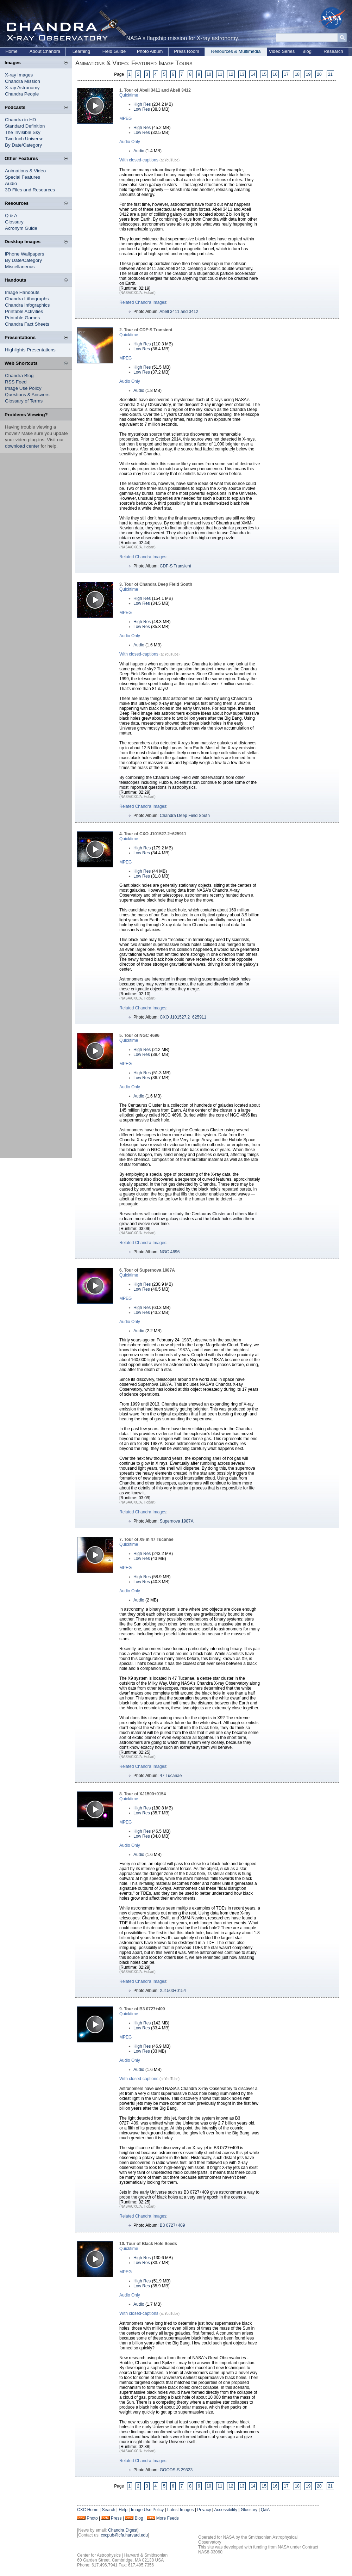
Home (11, 51)
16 (275, 74)
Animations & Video (25, 170)
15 (264, 74)
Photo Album (150, 51)
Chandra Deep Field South (185, 815)
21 (330, 74)
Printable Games (22, 317)
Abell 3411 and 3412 (178, 311)
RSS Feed (16, 382)
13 (242, 74)
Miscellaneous (19, 266)
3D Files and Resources (30, 189)
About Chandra (45, 51)
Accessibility (225, 2509)
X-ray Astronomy (22, 87)
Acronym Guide (21, 228)
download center (22, 446)
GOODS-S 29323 (176, 2469)
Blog (307, 51)
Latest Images (180, 2509)
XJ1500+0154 (173, 1990)
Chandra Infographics (27, 305)
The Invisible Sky (22, 132)
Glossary (14, 222)
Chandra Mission (22, 81)
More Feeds (167, 2518)
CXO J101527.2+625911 (183, 1017)
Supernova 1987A (177, 1521)
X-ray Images (19, 75)
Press (116, 2518)
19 (308, 74)
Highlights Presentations (30, 349)
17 (286, 74)
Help (123, 2509)
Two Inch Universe (24, 138)
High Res (142, 104)
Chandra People (22, 94)
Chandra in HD (20, 119)
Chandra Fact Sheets (27, 324)
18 (297, 74)
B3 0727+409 (172, 2225)
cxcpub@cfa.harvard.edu (124, 2535)
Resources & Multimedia (236, 51)
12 (230, 74)
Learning (81, 51)
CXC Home (88, 2509)
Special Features (22, 177)
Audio (11, 183)
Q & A (11, 215)
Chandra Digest (122, 2530)
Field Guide (114, 51)
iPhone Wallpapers (24, 254)
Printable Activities (24, 311)
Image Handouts (22, 292)
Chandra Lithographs (27, 298)
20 (319, 74)
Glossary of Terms (24, 401)
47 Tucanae (171, 1775)
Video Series (282, 51)
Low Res (141, 109)
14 (253, 74)
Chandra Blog (19, 375)
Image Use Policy (23, 388)
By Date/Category (23, 145)
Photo (92, 2518)
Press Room (186, 51)
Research (333, 51)
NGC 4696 (170, 1251)
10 (209, 74)
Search (108, 2509)
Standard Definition (25, 126)
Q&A (265, 2509)
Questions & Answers (27, 394)
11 (220, 74)
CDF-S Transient (175, 566)
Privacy (204, 2509)
